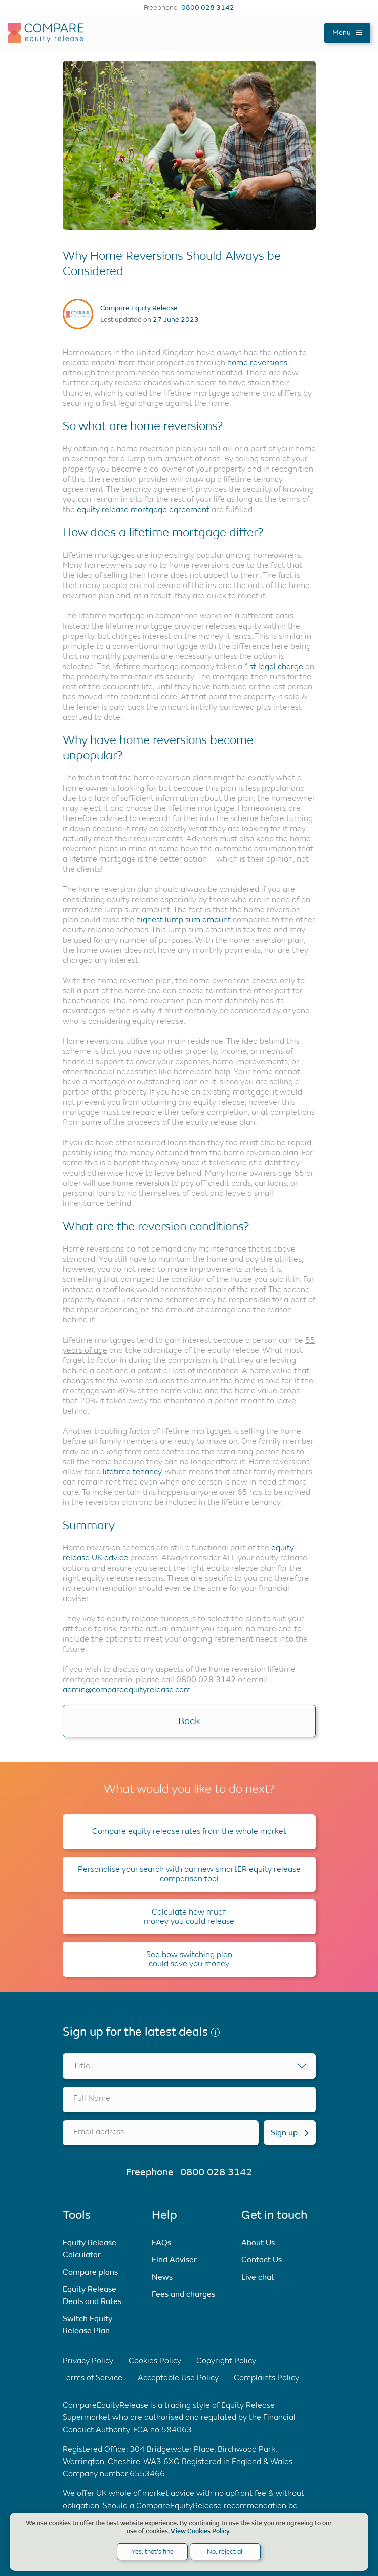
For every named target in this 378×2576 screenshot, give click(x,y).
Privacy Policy (88, 2360)
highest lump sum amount (183, 919)
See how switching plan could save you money (189, 1958)
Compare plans (90, 2272)
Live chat (257, 2277)
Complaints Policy (266, 2378)
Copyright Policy (226, 2360)
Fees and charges (183, 2294)
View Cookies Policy (200, 2531)
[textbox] (189, 2066)
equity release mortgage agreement (143, 509)
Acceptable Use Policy (178, 2378)
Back (189, 1721)
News (162, 2277)
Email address (98, 2131)
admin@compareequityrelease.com (127, 1689)
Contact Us (261, 2260)
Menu (347, 32)
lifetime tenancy (132, 1471)
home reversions (257, 362)
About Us (258, 2242)
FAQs (161, 2242)
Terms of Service (92, 2378)
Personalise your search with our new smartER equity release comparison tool (189, 1873)
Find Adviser (174, 2260)
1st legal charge (273, 666)
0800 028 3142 (207, 7)
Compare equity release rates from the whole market (189, 1831)
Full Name (91, 2098)
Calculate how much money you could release (189, 1916)
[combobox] (189, 2066)
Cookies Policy (155, 2360)
